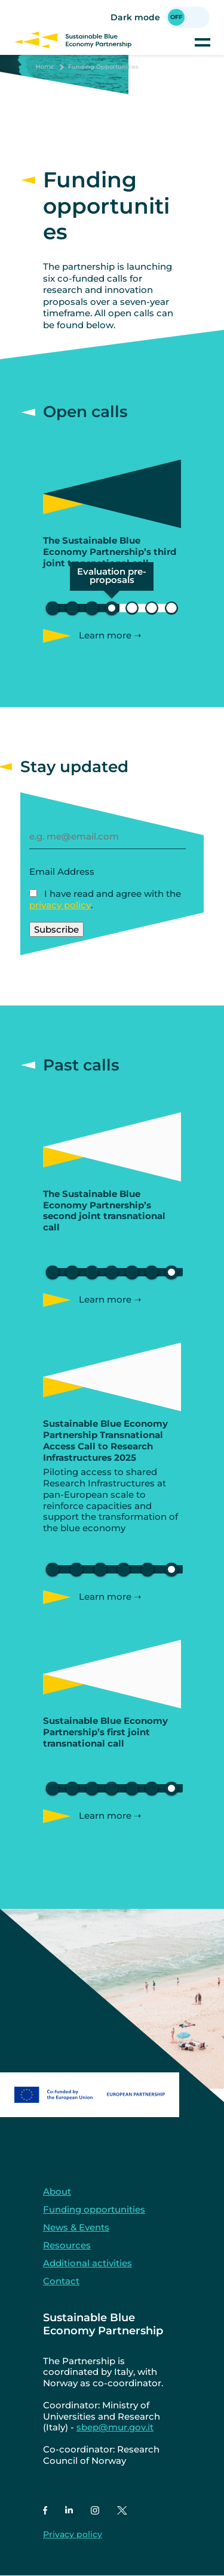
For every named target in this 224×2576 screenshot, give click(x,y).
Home (45, 66)
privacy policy (60, 905)
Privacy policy (72, 2534)
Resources (67, 2245)
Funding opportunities (94, 2209)
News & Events (76, 2227)
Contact (61, 2281)
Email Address (61, 871)
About (57, 2191)
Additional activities (87, 2263)
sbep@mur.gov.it (115, 2427)
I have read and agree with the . (105, 899)
